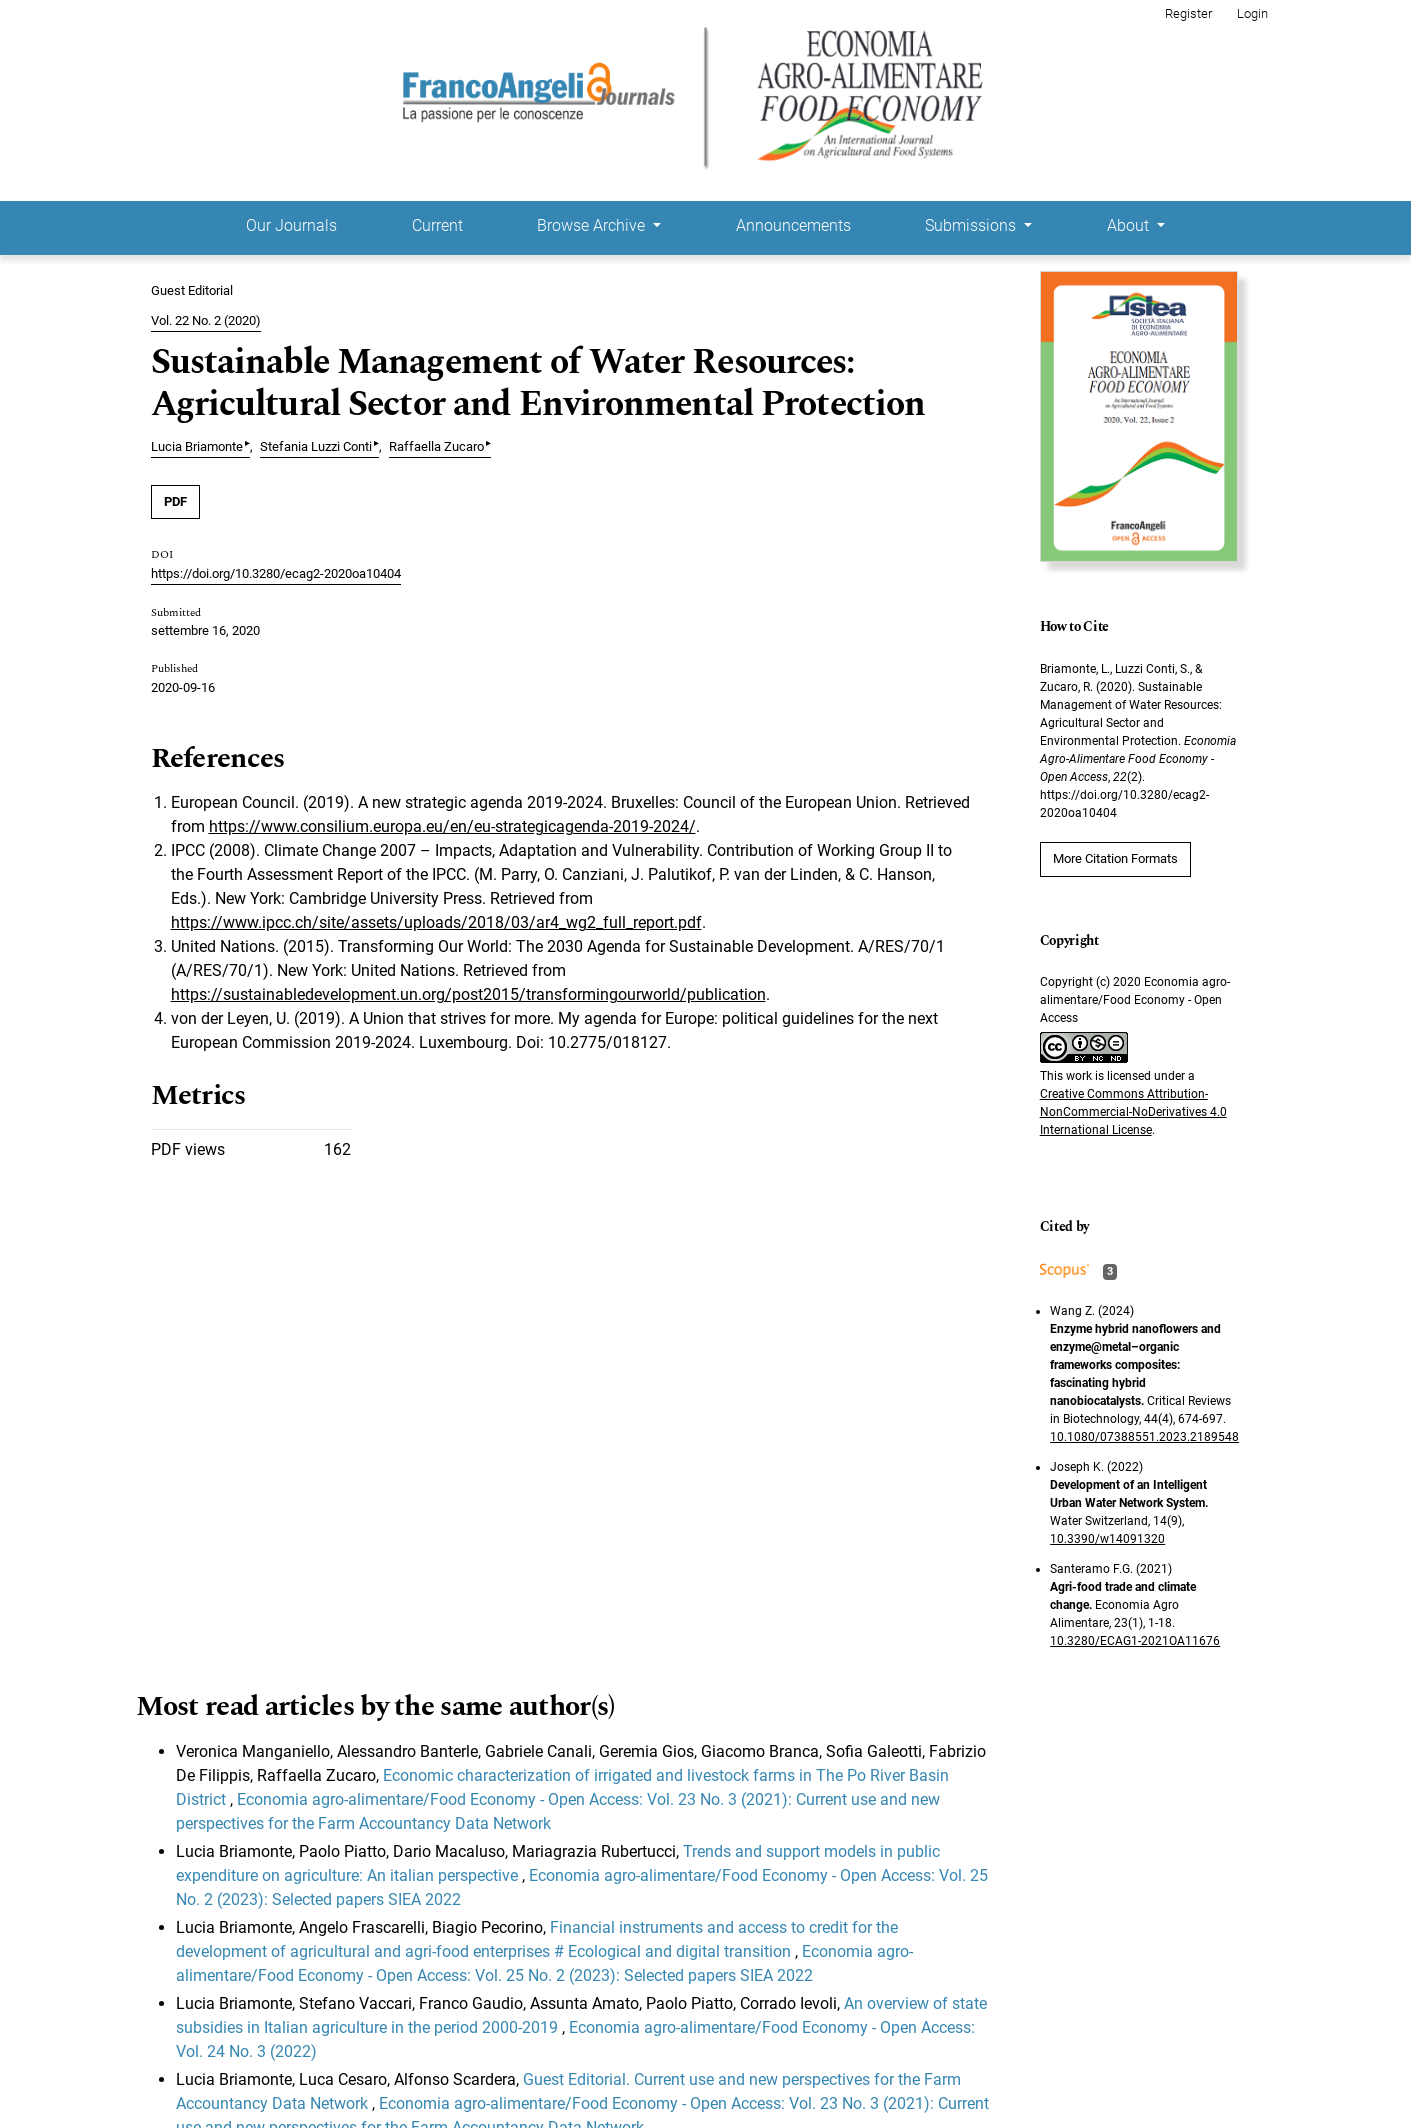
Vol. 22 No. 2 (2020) (206, 320)
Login (1252, 13)
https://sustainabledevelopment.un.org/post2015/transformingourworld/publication (468, 994)
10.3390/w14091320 (1107, 1539)
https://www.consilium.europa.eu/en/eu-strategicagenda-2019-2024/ (452, 826)
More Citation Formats (1115, 858)
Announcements (793, 225)
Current (437, 225)
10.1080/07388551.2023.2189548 (1144, 1437)
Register (1188, 13)
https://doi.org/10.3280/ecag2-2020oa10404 (276, 573)
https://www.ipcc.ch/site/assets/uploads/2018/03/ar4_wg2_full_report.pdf (436, 922)
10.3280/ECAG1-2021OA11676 (1135, 1641)
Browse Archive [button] (593, 225)
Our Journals (291, 225)
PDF (175, 501)
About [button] (1130, 225)
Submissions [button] (972, 225)
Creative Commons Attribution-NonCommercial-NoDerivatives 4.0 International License (1133, 1112)
